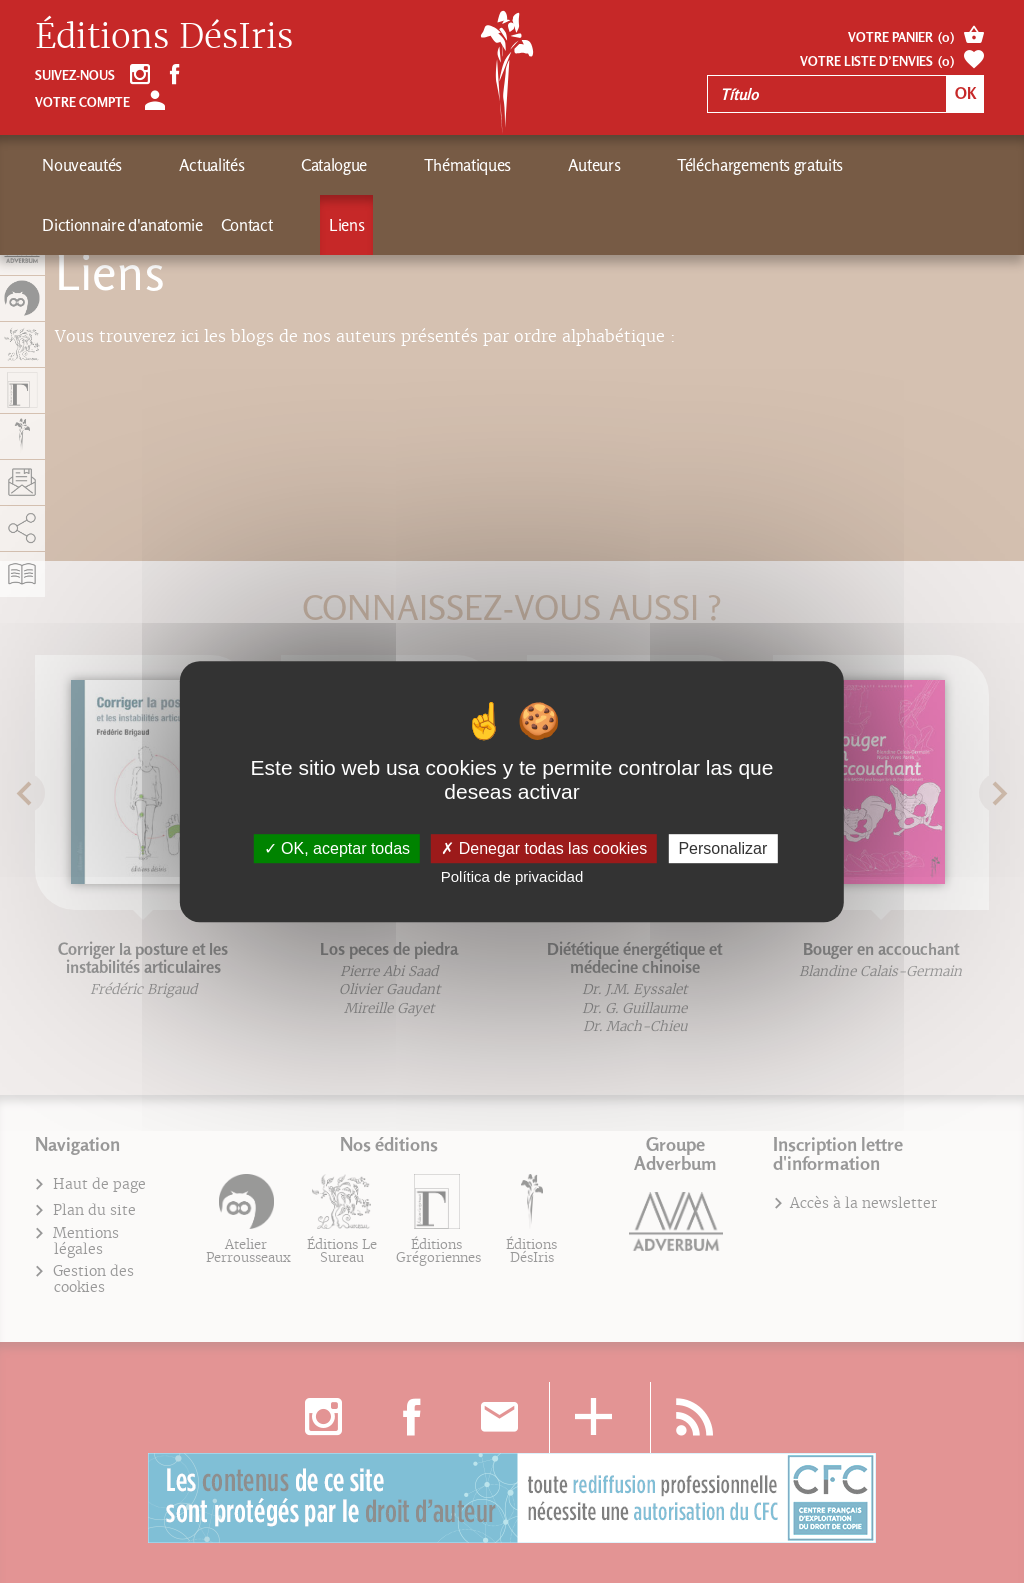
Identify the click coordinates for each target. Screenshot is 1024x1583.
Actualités (173, 165)
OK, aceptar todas (337, 848)
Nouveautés (82, 165)
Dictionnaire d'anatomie (748, 165)
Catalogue (257, 165)
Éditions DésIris (164, 37)
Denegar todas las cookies (544, 848)
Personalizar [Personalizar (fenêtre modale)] (722, 848)
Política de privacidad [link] (512, 876)
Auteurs (439, 165)
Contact (872, 165)
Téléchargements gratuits (567, 165)
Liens (933, 165)
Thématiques (351, 165)
